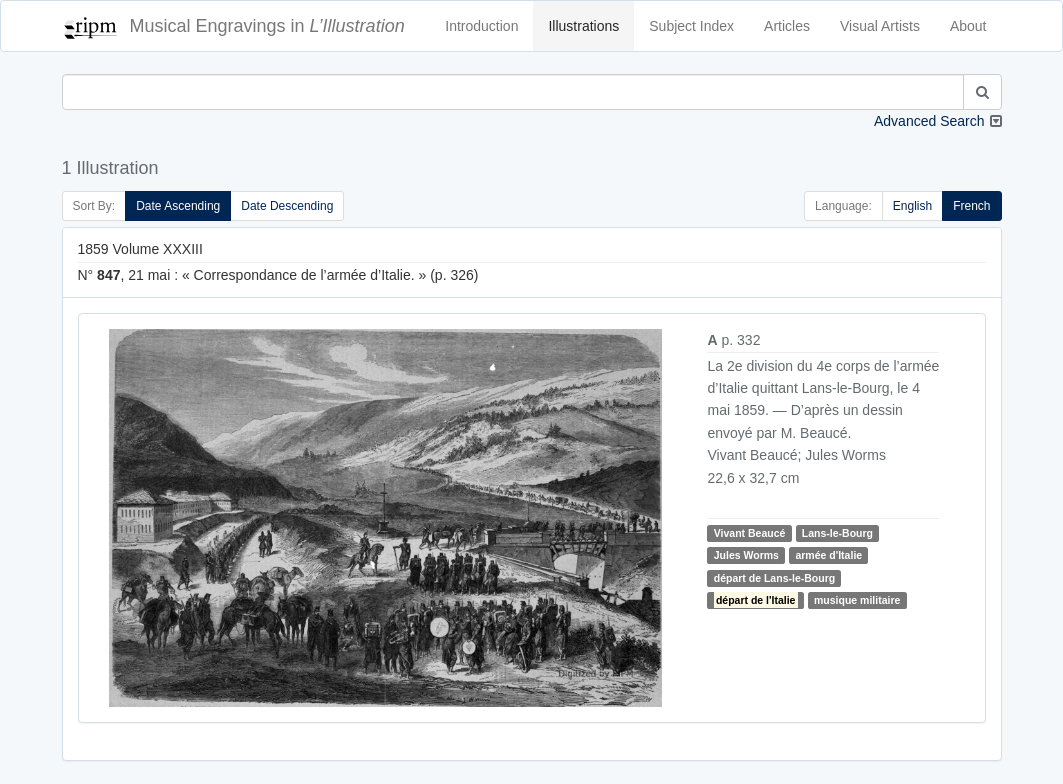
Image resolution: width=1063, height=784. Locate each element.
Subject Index (691, 26)
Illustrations (583, 26)
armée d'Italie (828, 555)
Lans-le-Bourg (837, 533)
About (968, 26)
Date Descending (287, 206)
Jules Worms (746, 555)
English (912, 206)
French (971, 206)
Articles (787, 26)
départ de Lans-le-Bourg (774, 578)
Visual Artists (880, 26)
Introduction (481, 26)
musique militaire (857, 600)
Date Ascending (178, 206)
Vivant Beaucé (750, 533)
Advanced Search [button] (929, 121)
